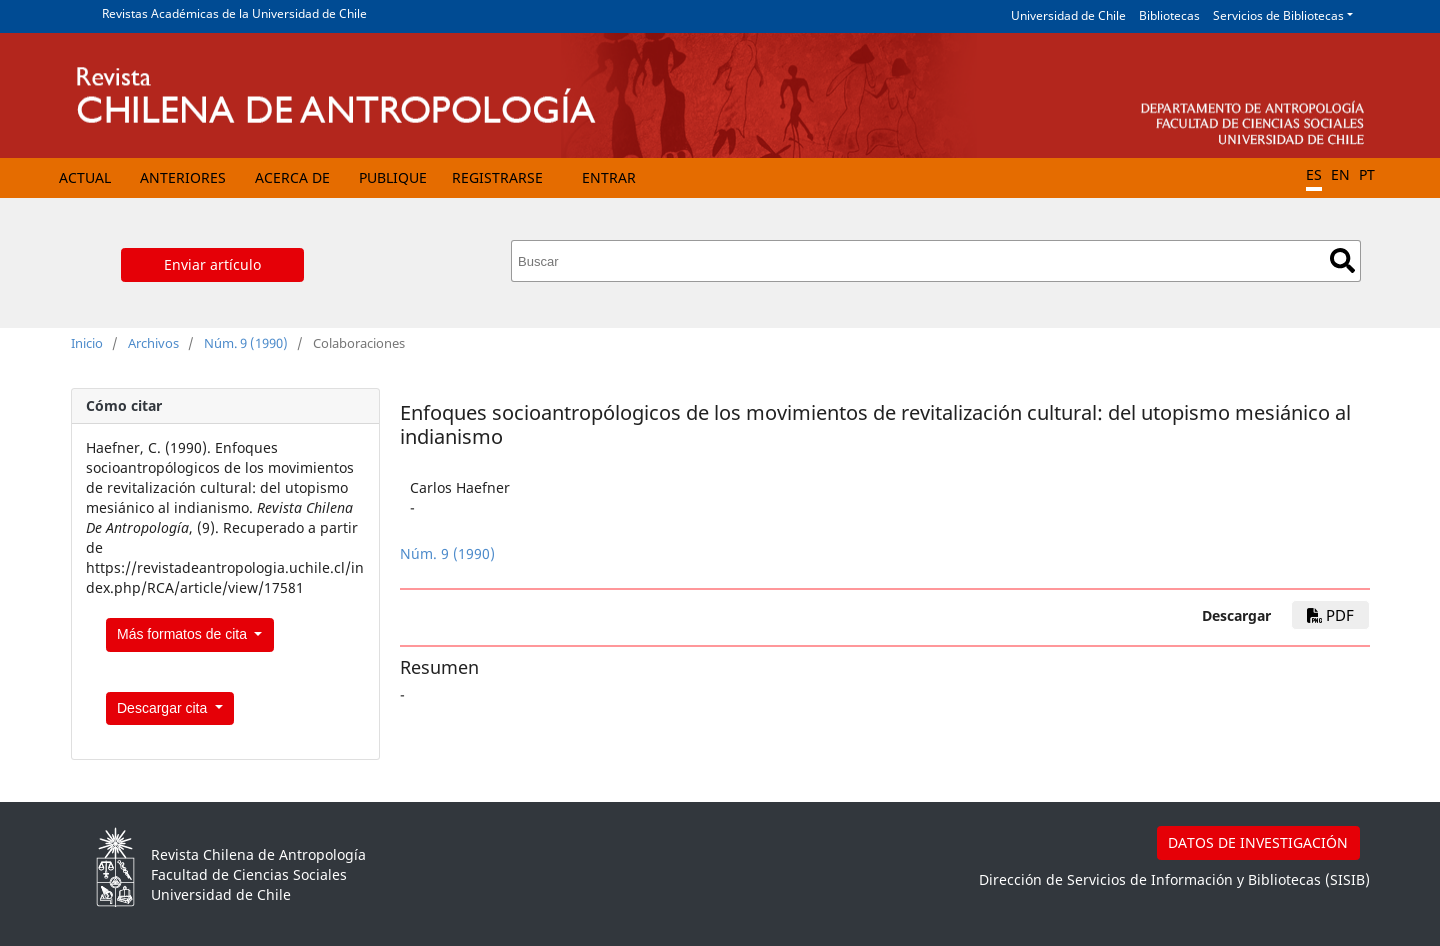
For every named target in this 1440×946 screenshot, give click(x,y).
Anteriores (183, 177)
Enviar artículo (212, 264)
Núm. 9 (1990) (246, 343)
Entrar (609, 177)
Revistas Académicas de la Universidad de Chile (234, 13)
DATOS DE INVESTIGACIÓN (1258, 842)
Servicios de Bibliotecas (1278, 15)
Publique (393, 177)
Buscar (1342, 260)
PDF (1330, 615)
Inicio (87, 343)
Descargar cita (164, 708)
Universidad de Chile (1068, 15)
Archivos (153, 343)
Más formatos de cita (184, 634)
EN (1340, 174)
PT (1367, 174)
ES (1314, 174)
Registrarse (497, 177)
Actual (85, 177)
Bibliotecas (1169, 15)
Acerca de (292, 177)
